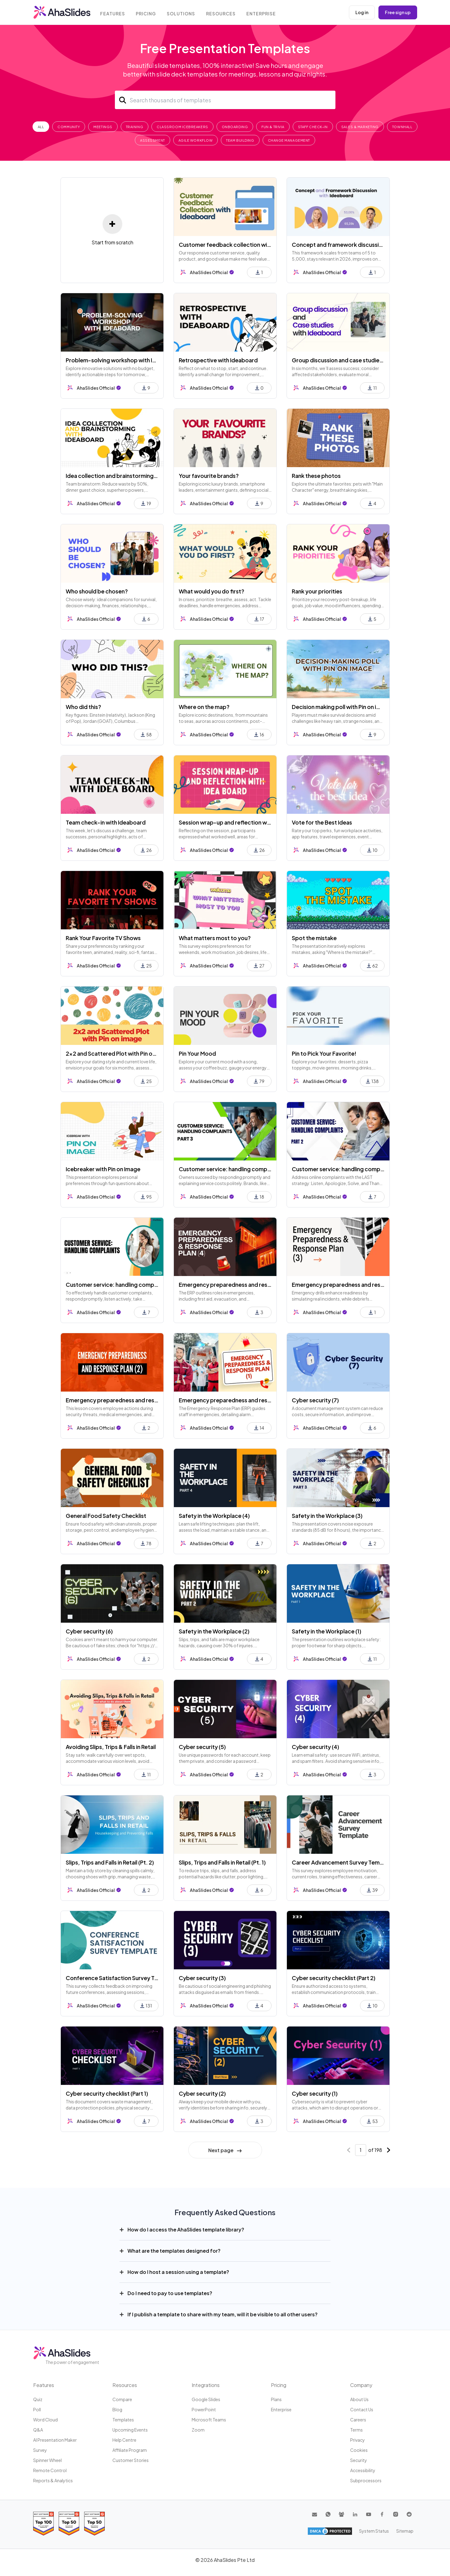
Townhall (402, 127)
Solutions (182, 13)
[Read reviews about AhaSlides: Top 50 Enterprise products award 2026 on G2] (94, 2523)
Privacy (357, 2440)
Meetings (102, 127)
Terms (356, 2429)
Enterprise (262, 13)
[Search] (225, 100)
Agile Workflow (195, 140)
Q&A (38, 2429)
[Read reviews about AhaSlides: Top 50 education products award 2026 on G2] (69, 2523)
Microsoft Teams (209, 2419)
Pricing (146, 13)
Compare (122, 2399)
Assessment (152, 140)
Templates (123, 2419)
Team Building (240, 140)
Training (134, 127)
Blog (117, 2409)
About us (359, 2399)
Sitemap (404, 2531)
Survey (40, 2450)
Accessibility (362, 2470)
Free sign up (398, 12)
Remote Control (50, 2470)
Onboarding (235, 127)
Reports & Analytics (53, 2480)
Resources (222, 13)
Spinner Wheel (47, 2460)
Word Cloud (45, 2419)
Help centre (124, 2440)
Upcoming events (130, 2429)
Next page (225, 2150)
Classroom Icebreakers (182, 127)
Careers (358, 2419)
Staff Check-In (313, 127)
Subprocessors (366, 2480)
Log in (361, 12)
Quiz (37, 2399)
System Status (374, 2531)
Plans (276, 2399)
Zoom (198, 2429)
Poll (37, 2409)
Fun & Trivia (272, 127)
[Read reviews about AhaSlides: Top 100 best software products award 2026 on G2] (43, 2523)
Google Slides (206, 2399)
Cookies (359, 2450)
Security (358, 2460)
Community (68, 127)
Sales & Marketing (360, 127)
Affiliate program (129, 2450)
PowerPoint (204, 2409)
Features (113, 13)
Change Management (289, 140)
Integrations (206, 2385)
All (41, 127)
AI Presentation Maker (55, 2440)
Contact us (361, 2409)
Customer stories (130, 2460)
